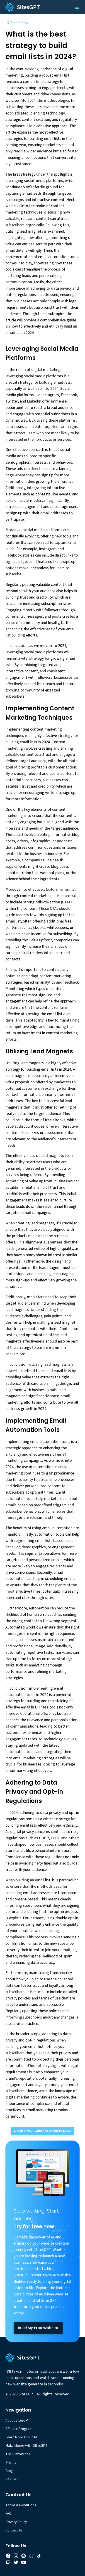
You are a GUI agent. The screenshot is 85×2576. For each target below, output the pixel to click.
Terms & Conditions (20, 2505)
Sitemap (12, 2479)
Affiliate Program (18, 2428)
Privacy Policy (16, 2521)
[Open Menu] (77, 7)
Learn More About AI (21, 2437)
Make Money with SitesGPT (26, 2445)
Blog (9, 2470)
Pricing (11, 2462)
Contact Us (14, 2530)
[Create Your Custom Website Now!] (42, 2131)
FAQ (8, 2513)
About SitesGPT (17, 2420)
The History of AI (18, 2454)
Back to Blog (16, 22)
